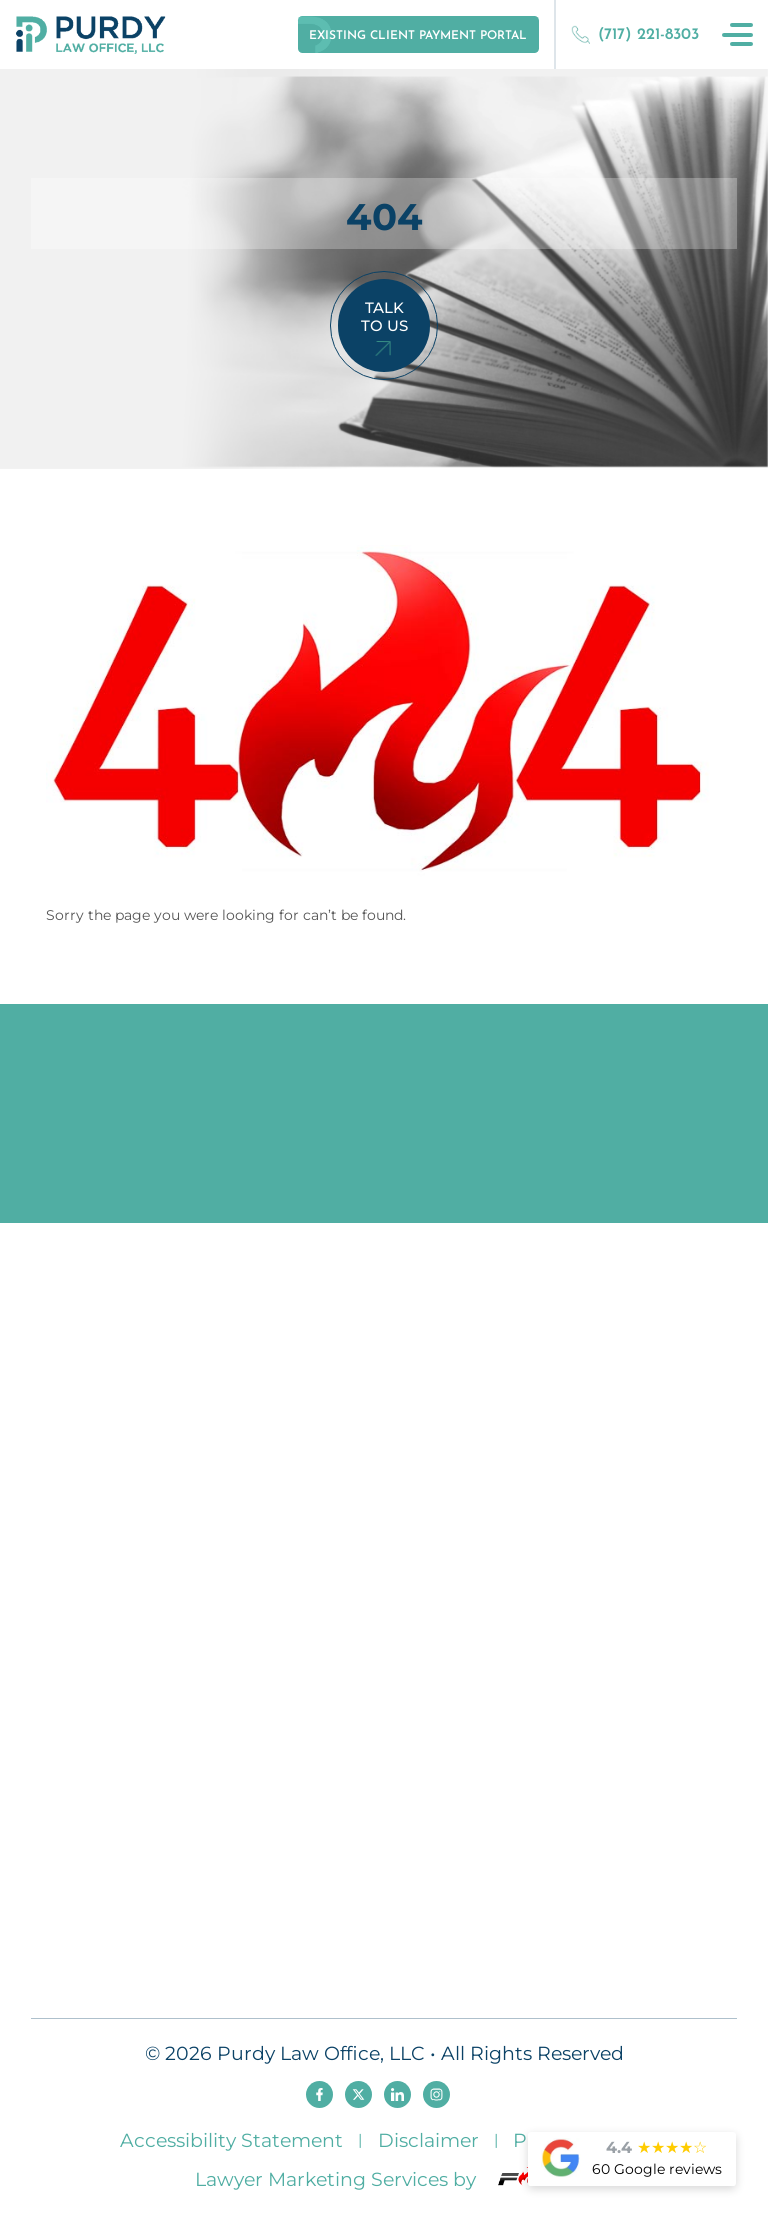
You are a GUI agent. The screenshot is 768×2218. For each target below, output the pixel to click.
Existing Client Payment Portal (418, 36)
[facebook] (319, 2094)
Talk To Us (384, 316)
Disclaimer (428, 2140)
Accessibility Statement (231, 2140)
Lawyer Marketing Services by (384, 2179)
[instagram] (436, 2094)
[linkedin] (397, 2094)
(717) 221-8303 (635, 34)
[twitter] (358, 2094)
